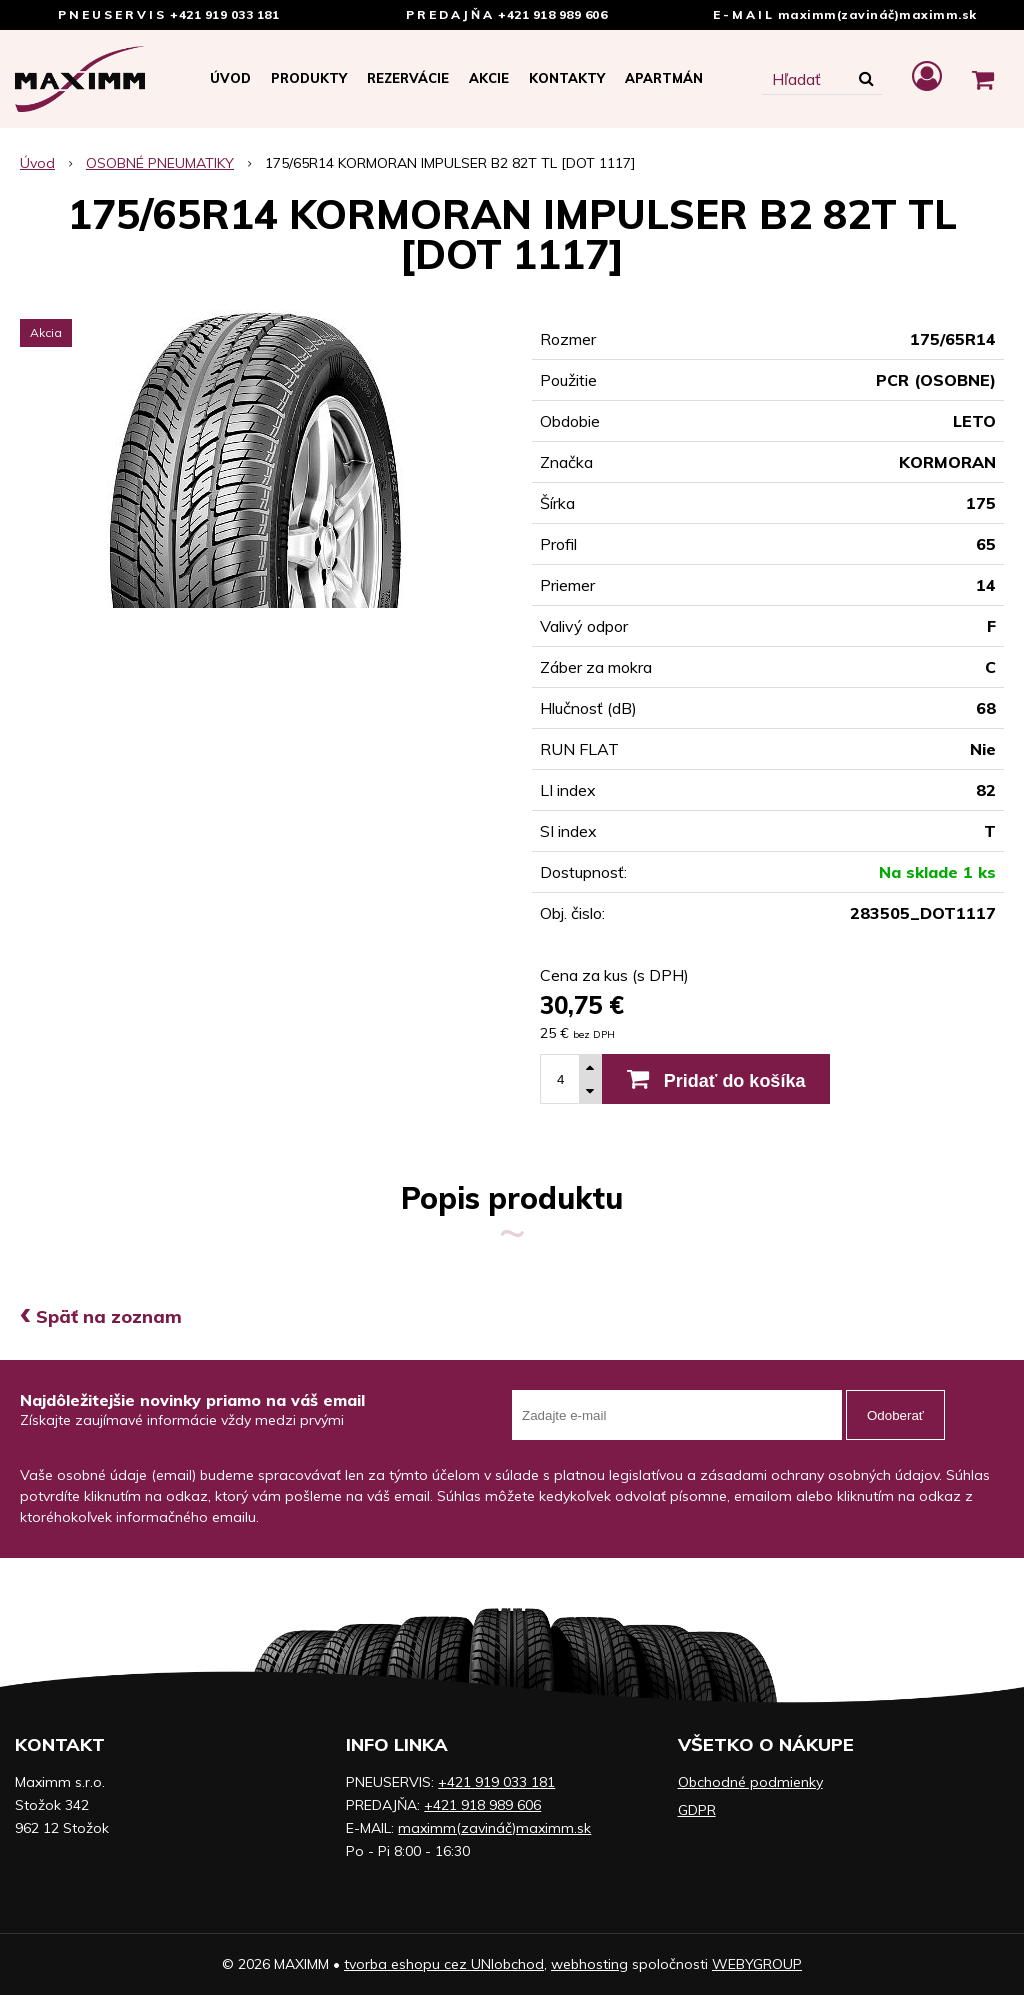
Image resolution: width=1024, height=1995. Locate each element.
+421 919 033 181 (224, 14)
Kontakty (567, 78)
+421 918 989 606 (552, 14)
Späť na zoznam (101, 1316)
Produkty (309, 78)
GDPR (697, 1810)
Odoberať (895, 1415)
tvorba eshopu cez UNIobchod (444, 1964)
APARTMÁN (664, 78)
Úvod (230, 78)
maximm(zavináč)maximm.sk (877, 14)
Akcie (489, 78)
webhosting (589, 1964)
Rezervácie (408, 78)
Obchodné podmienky (750, 1782)
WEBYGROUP (757, 1964)
